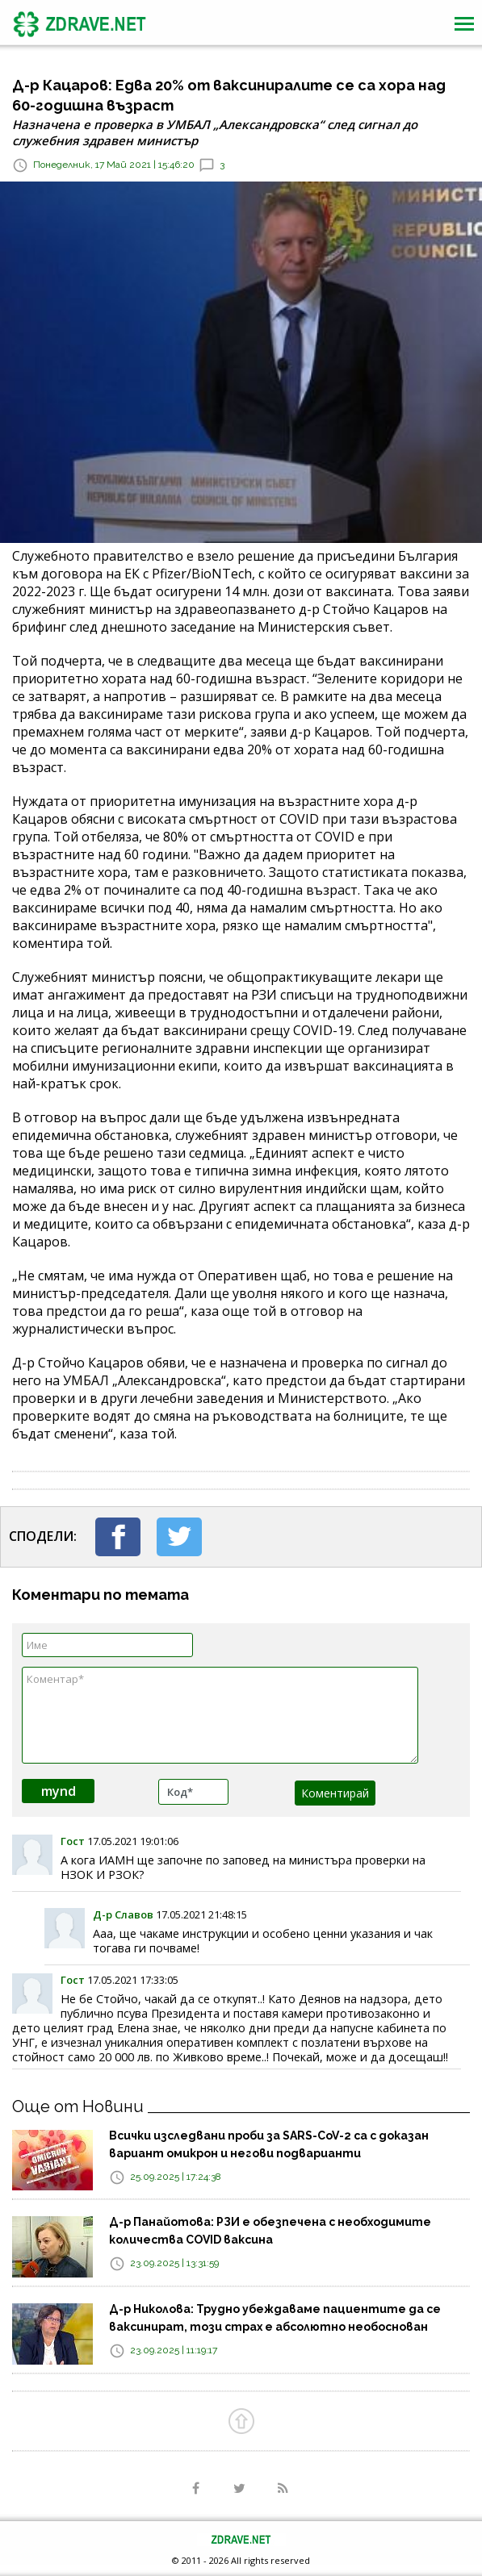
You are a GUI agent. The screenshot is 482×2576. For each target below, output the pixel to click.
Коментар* (220, 1715)
